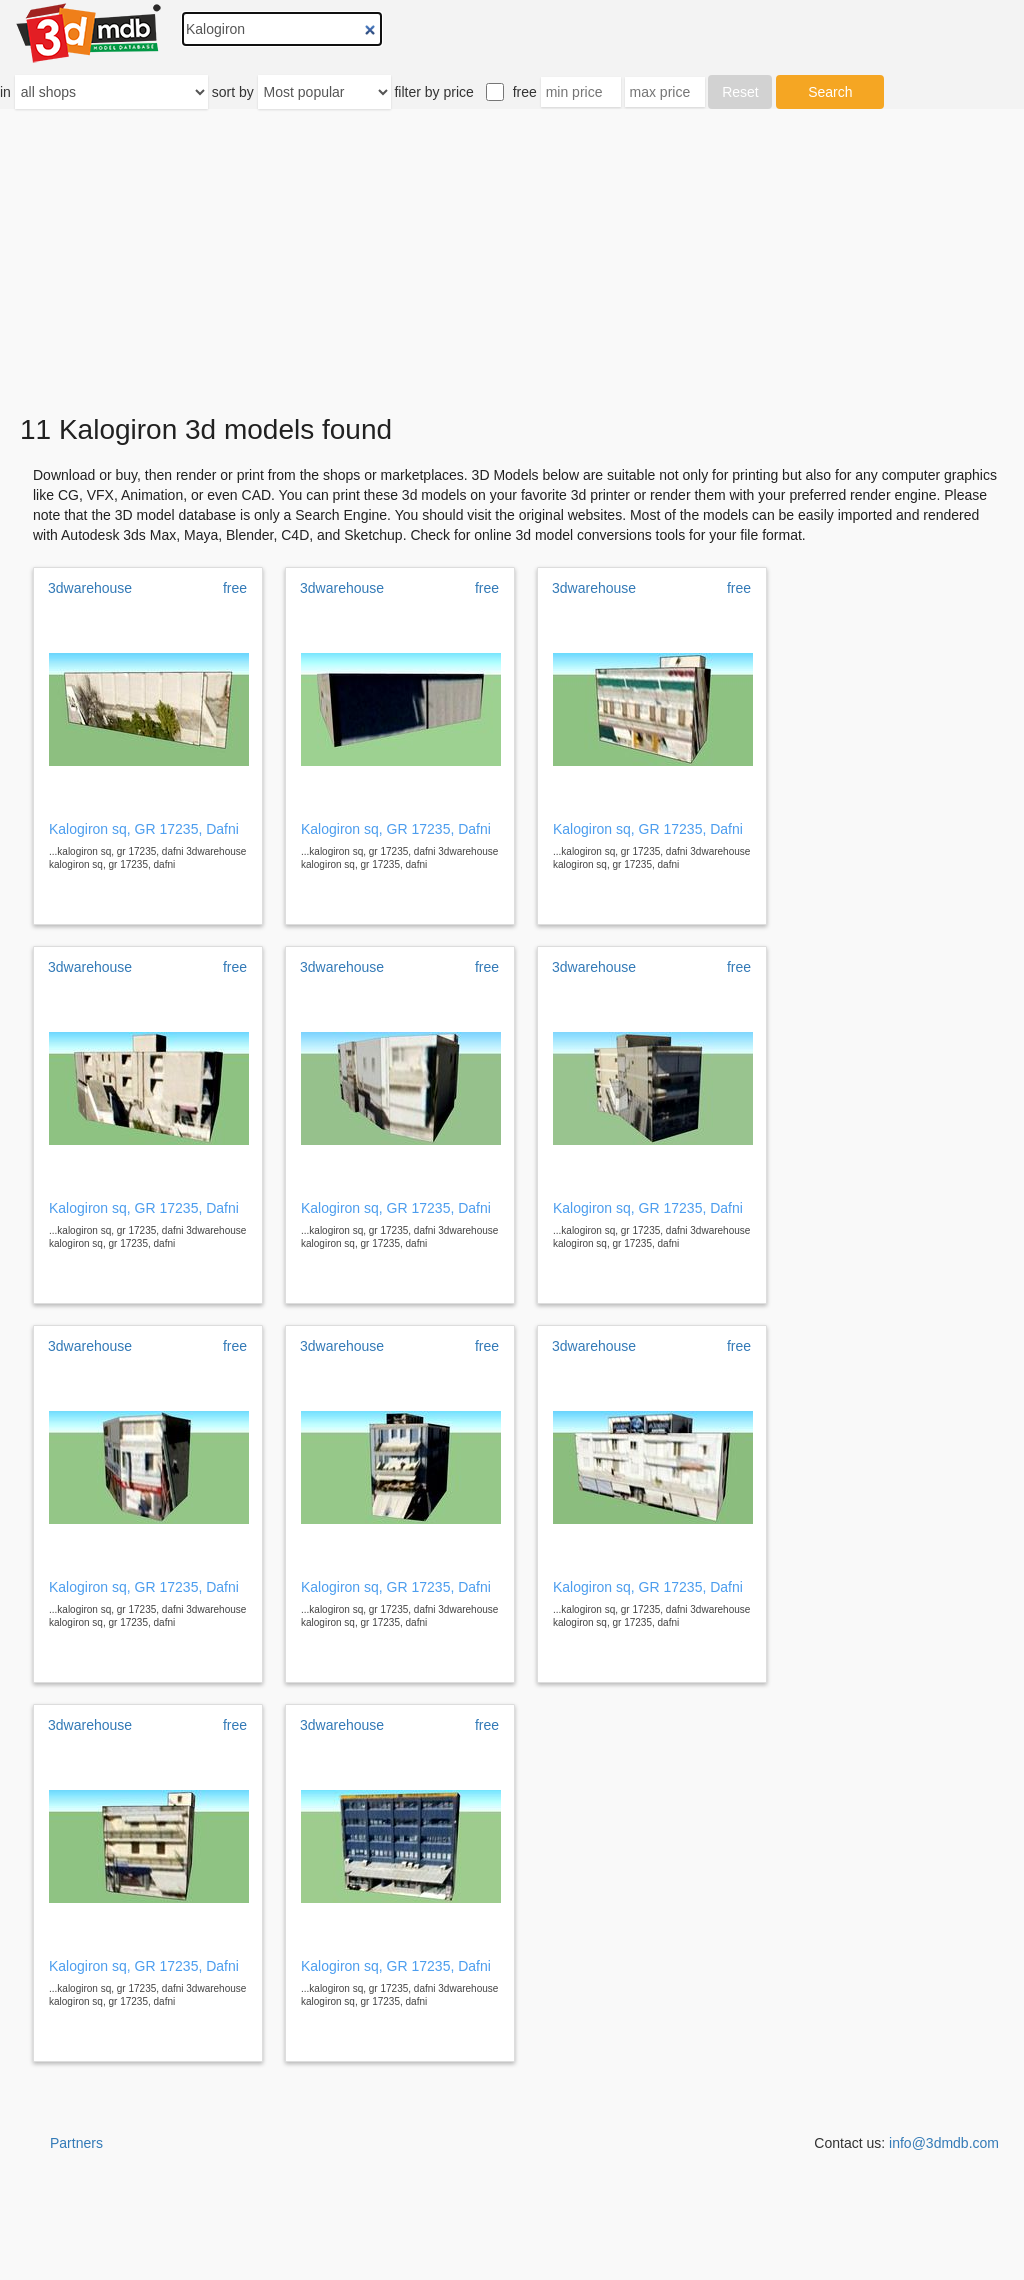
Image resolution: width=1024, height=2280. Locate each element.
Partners (76, 2143)
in (5, 92)
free (525, 92)
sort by (233, 92)
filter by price (433, 92)
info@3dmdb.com (944, 2143)
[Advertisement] (512, 262)
